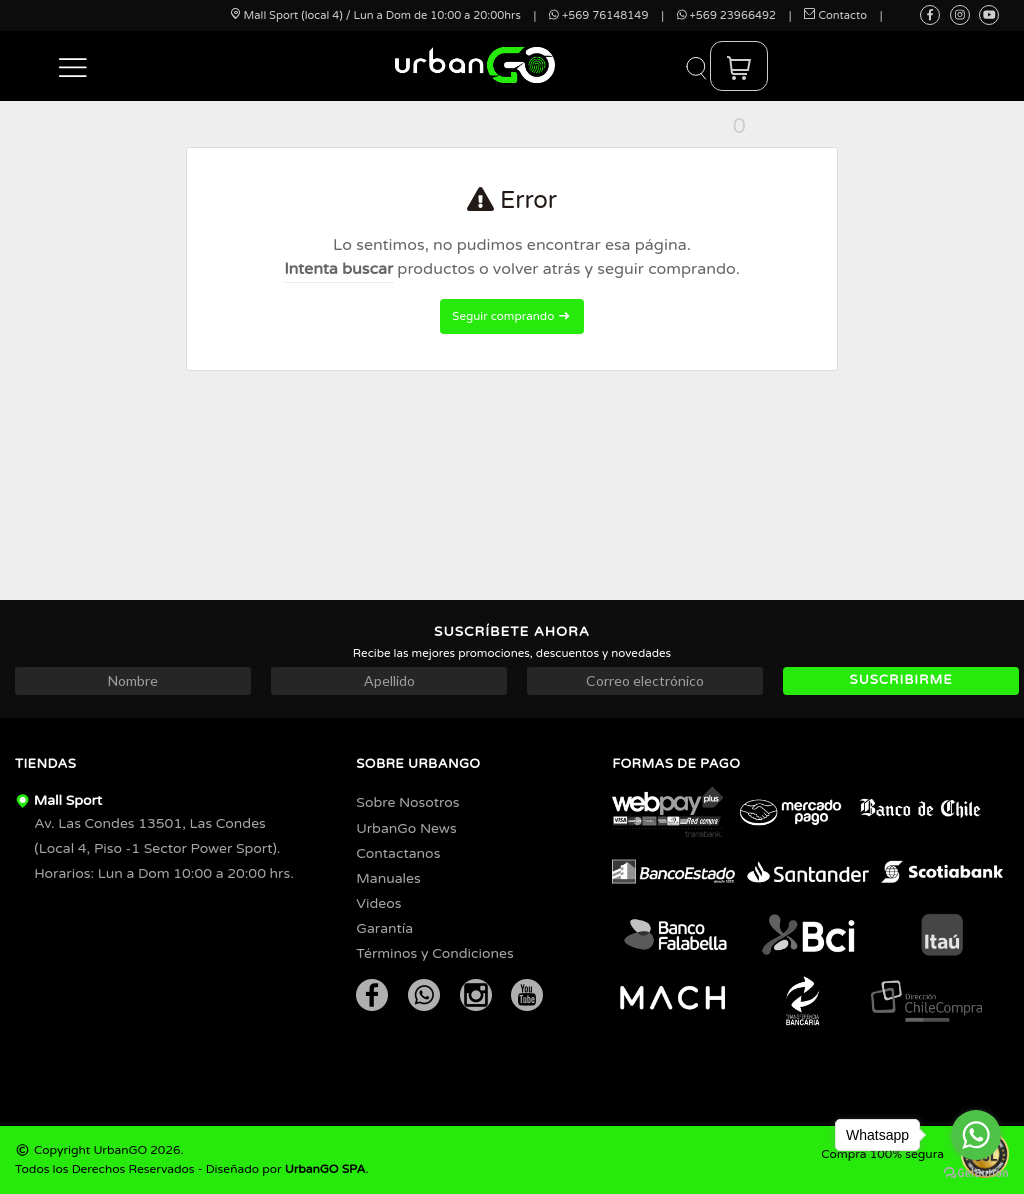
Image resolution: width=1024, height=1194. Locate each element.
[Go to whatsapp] (976, 1135)
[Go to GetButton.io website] (976, 1173)
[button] (73, 66)
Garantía (384, 928)
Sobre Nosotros (407, 802)
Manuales (388, 878)
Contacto (835, 15)
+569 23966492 (726, 15)
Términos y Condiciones (434, 953)
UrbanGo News (406, 828)
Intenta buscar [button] (338, 269)
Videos (378, 903)
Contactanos (398, 853)
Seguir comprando (511, 316)
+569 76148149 (598, 15)
